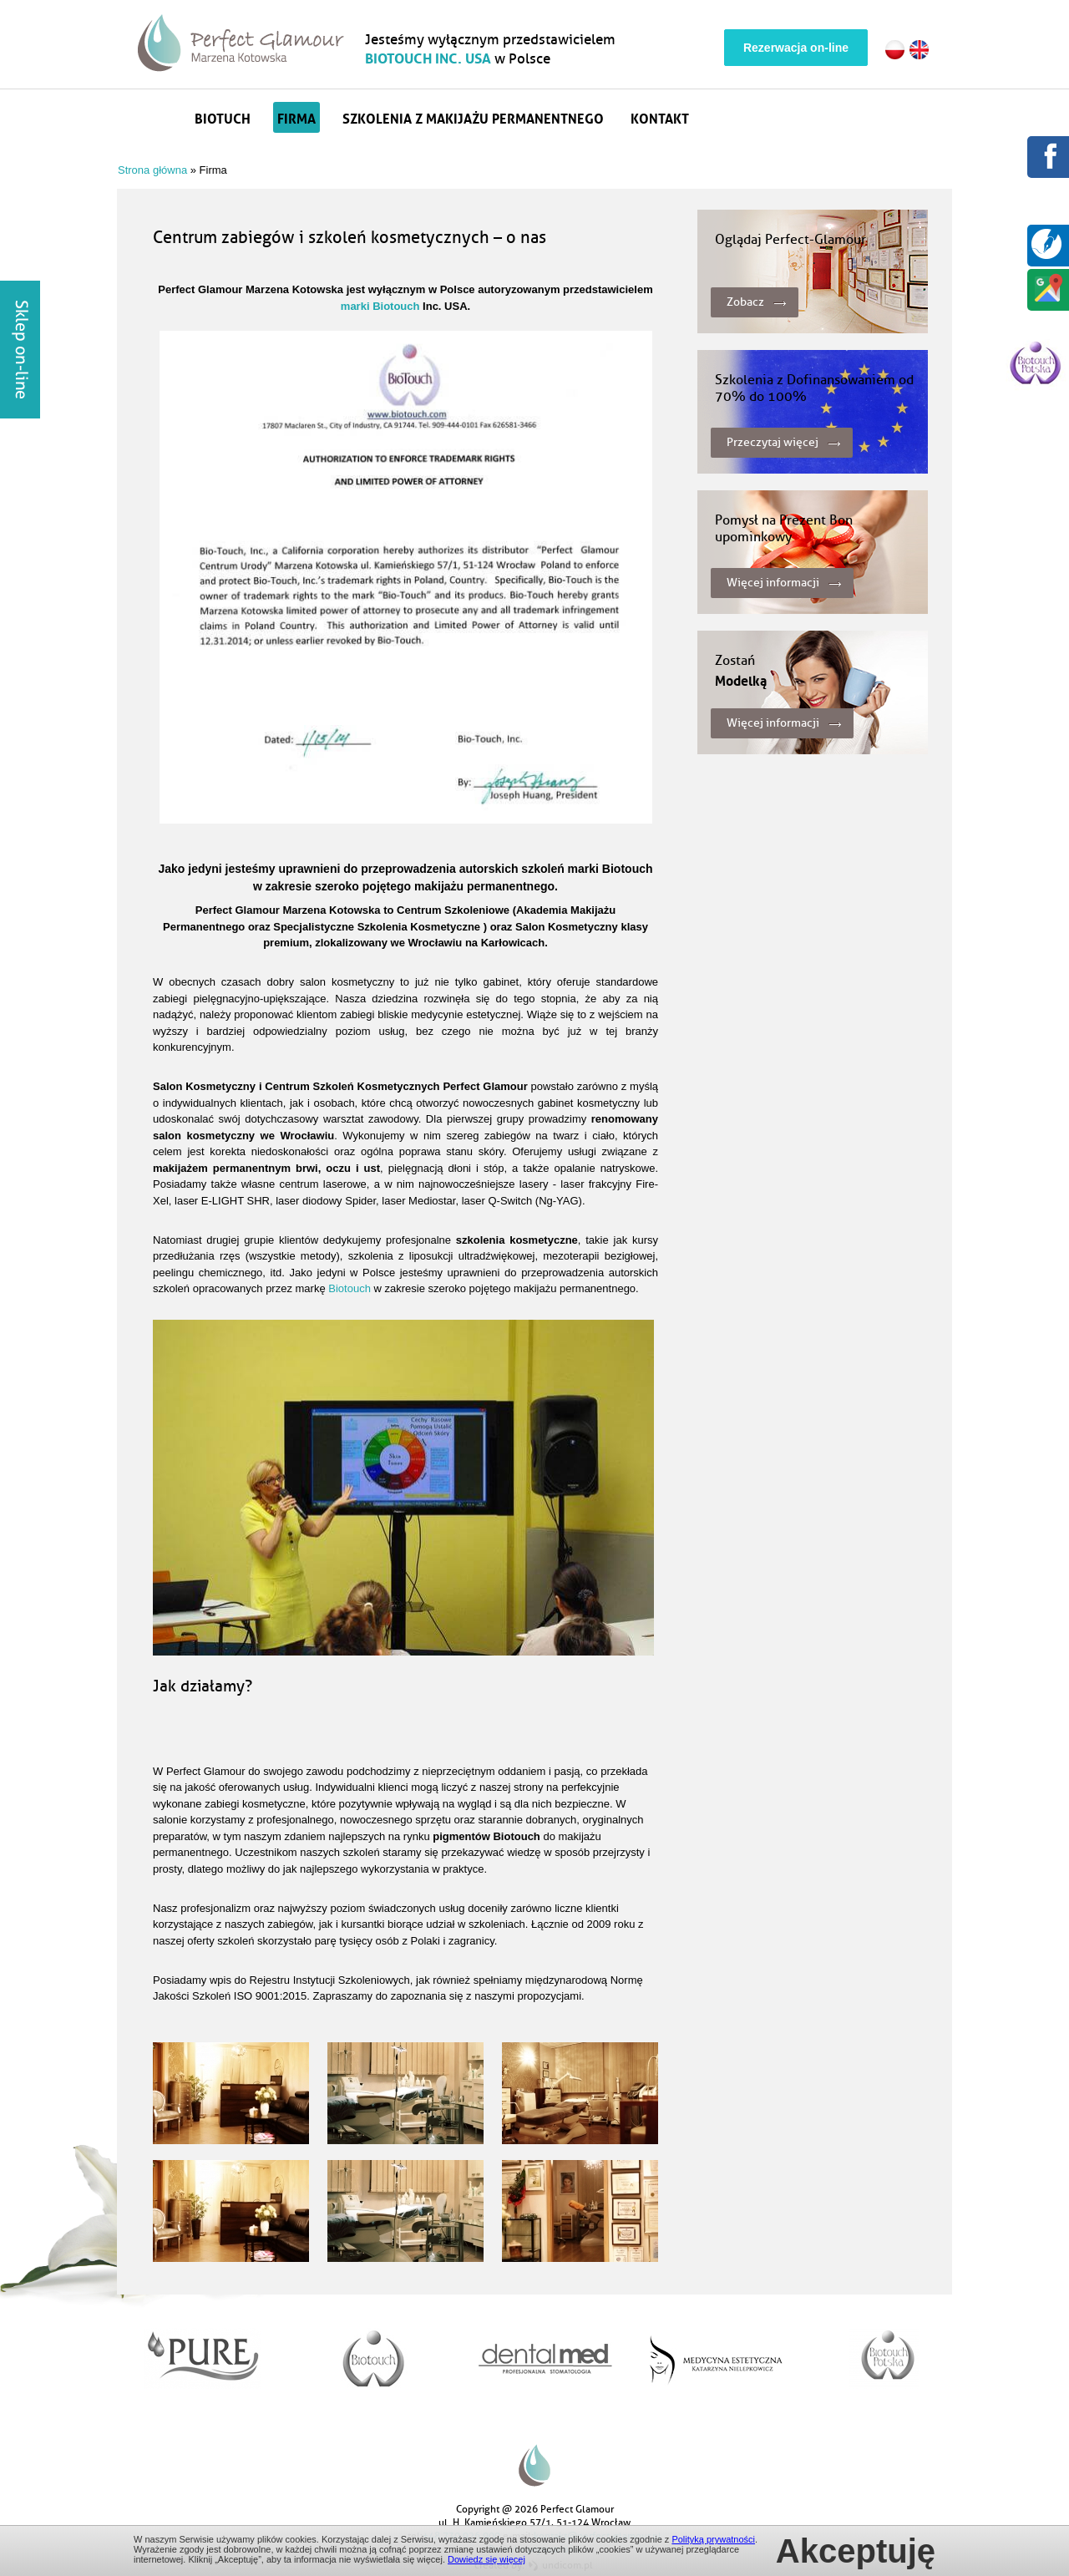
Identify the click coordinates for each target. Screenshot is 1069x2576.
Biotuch (223, 117)
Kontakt (660, 117)
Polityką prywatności (713, 2539)
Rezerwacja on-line (796, 47)
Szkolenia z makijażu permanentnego (473, 117)
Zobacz (745, 302)
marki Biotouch (380, 306)
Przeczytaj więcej (772, 442)
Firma (296, 117)
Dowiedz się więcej (486, 2559)
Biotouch (349, 1288)
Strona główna (159, 117)
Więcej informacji (773, 583)
